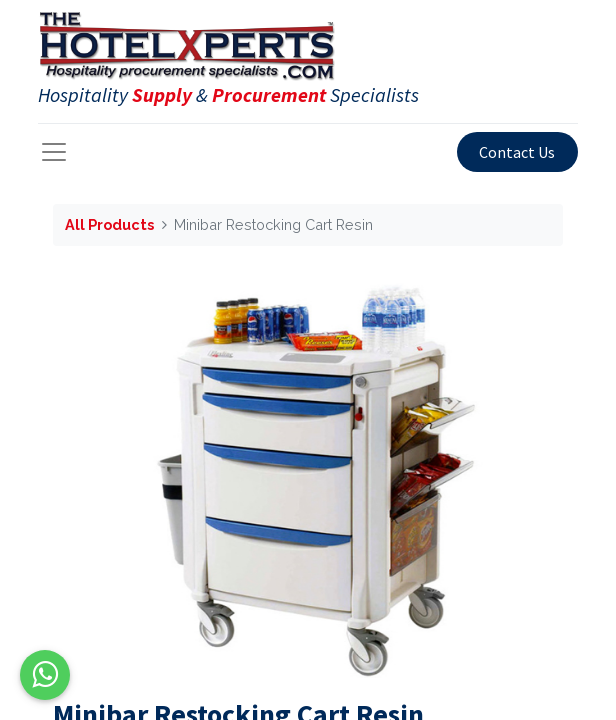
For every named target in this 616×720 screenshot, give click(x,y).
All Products (109, 224)
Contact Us (517, 152)
